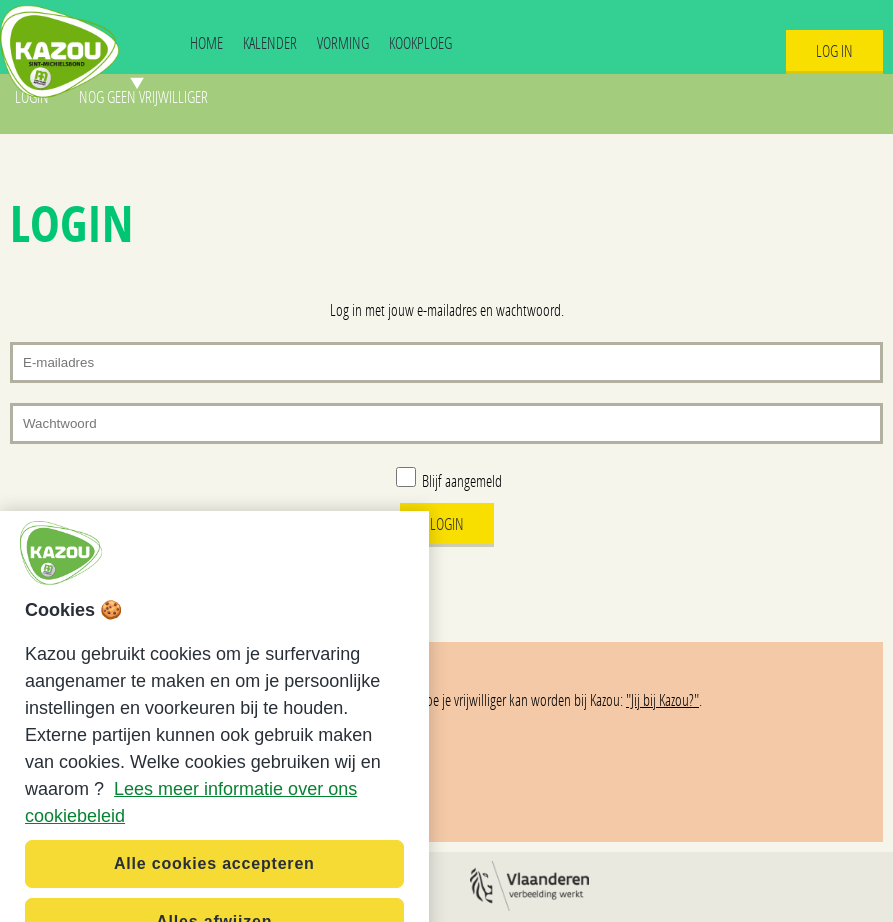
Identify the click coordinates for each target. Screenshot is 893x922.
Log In (834, 50)
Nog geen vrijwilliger (143, 96)
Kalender (270, 42)
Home (206, 42)
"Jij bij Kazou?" (662, 699)
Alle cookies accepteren (214, 873)
